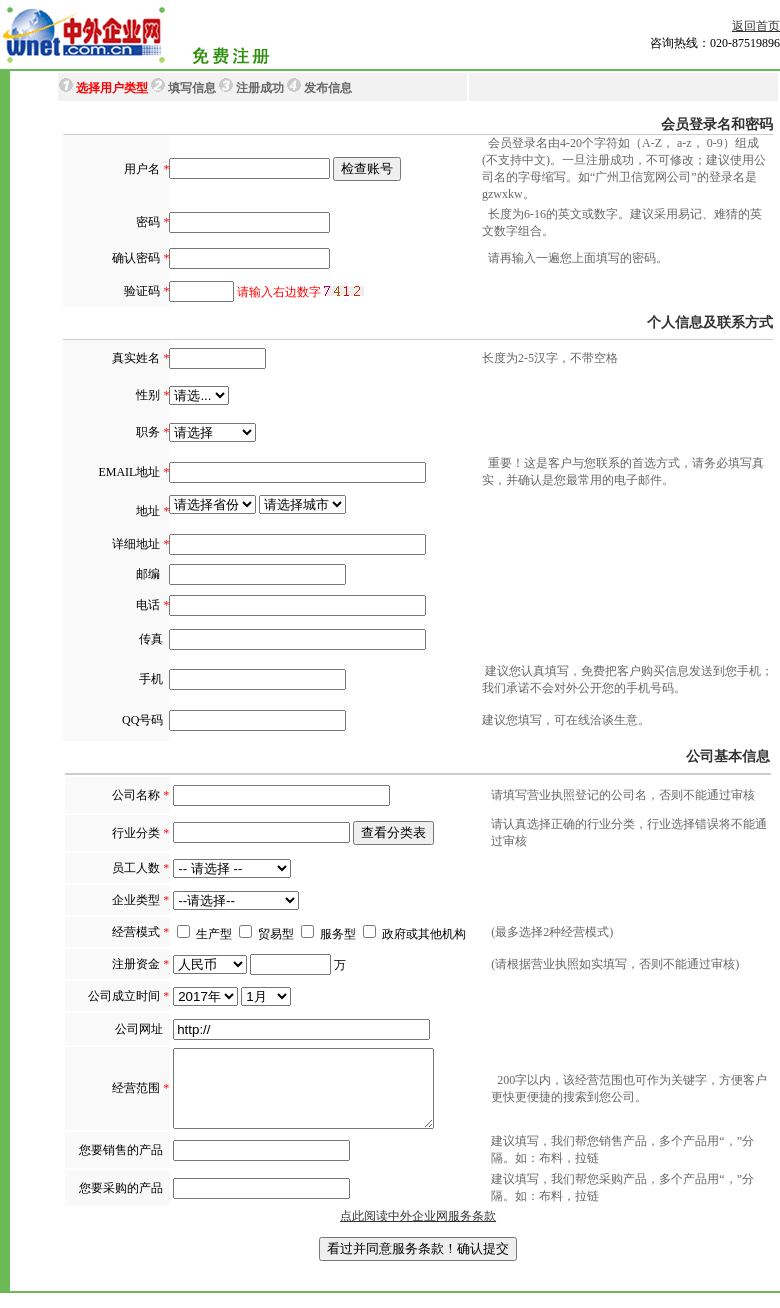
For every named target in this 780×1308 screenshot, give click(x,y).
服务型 (328, 934)
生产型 (204, 934)
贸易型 (266, 934)
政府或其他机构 (424, 934)
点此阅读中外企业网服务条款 (418, 1231)
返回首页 (756, 26)
